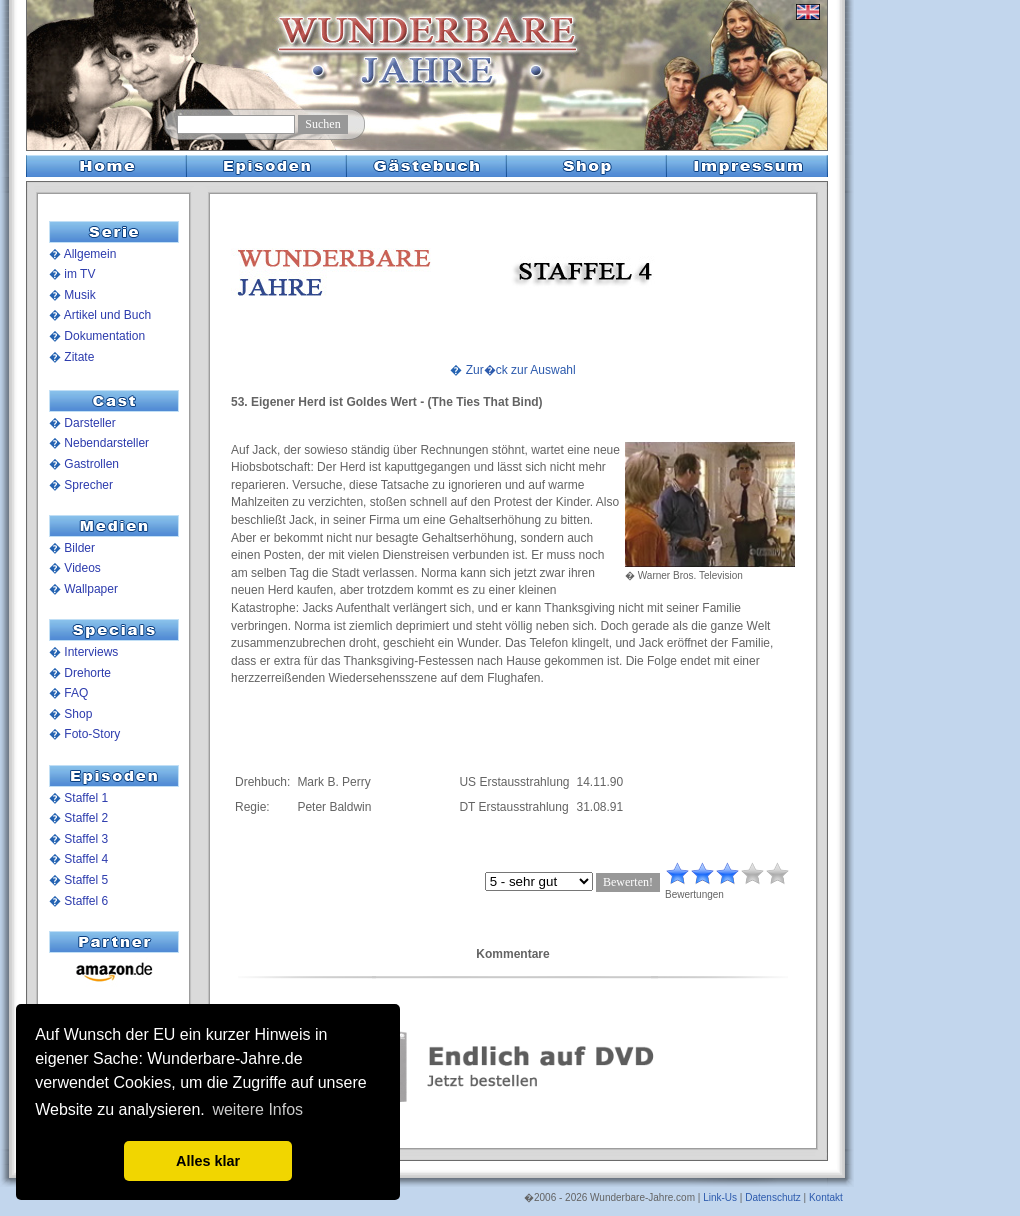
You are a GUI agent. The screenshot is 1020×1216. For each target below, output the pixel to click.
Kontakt (826, 1197)
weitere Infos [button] (257, 1109)
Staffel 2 (86, 818)
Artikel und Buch (107, 315)
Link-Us (720, 1197)
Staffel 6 (86, 901)
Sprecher (88, 485)
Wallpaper (91, 589)
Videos (82, 568)
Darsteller (89, 423)
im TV (79, 274)
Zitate (79, 357)
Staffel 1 (86, 798)
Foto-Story (92, 734)
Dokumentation (104, 336)
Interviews (91, 652)
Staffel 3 (86, 839)
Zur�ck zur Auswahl (521, 370)
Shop (78, 714)
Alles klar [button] (208, 1161)
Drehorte (87, 673)
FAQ (76, 693)
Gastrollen (91, 464)
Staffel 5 (86, 880)
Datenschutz (773, 1197)
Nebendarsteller (106, 443)
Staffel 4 (86, 859)
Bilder (79, 548)
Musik (79, 295)
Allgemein (90, 254)
